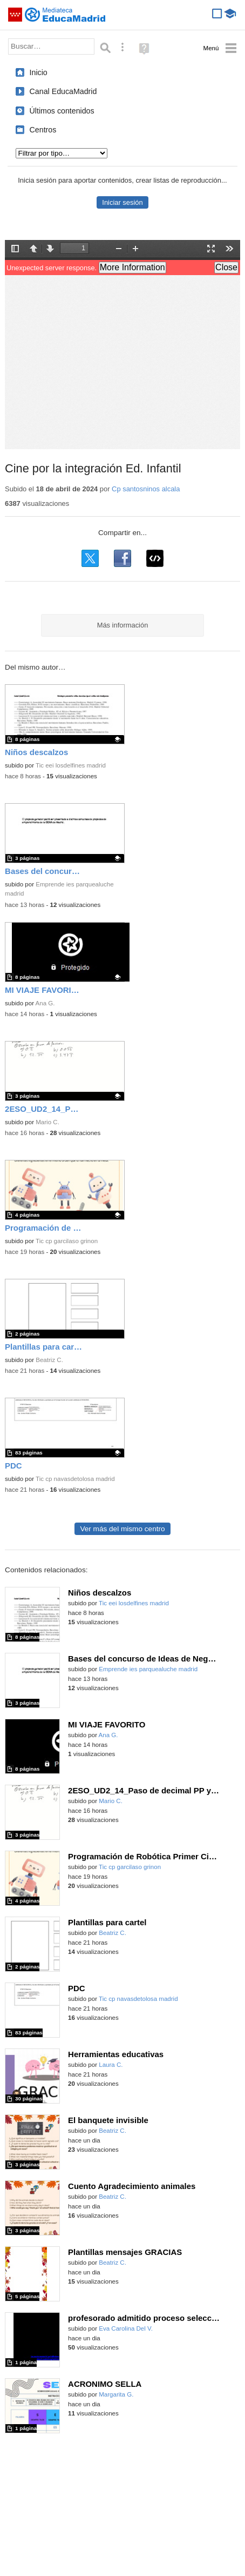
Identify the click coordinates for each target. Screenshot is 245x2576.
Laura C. (110, 2064)
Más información (122, 625)
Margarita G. (116, 2394)
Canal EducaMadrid (63, 91)
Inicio (38, 72)
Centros (43, 129)
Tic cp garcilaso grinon (67, 1241)
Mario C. (47, 1122)
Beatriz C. (49, 1360)
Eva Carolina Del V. (126, 2328)
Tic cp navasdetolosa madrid (75, 1479)
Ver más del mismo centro (122, 1529)
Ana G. (45, 1003)
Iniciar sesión (122, 202)
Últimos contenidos (62, 110)
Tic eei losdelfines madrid (71, 765)
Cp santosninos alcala (146, 489)
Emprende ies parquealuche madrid (148, 1669)
